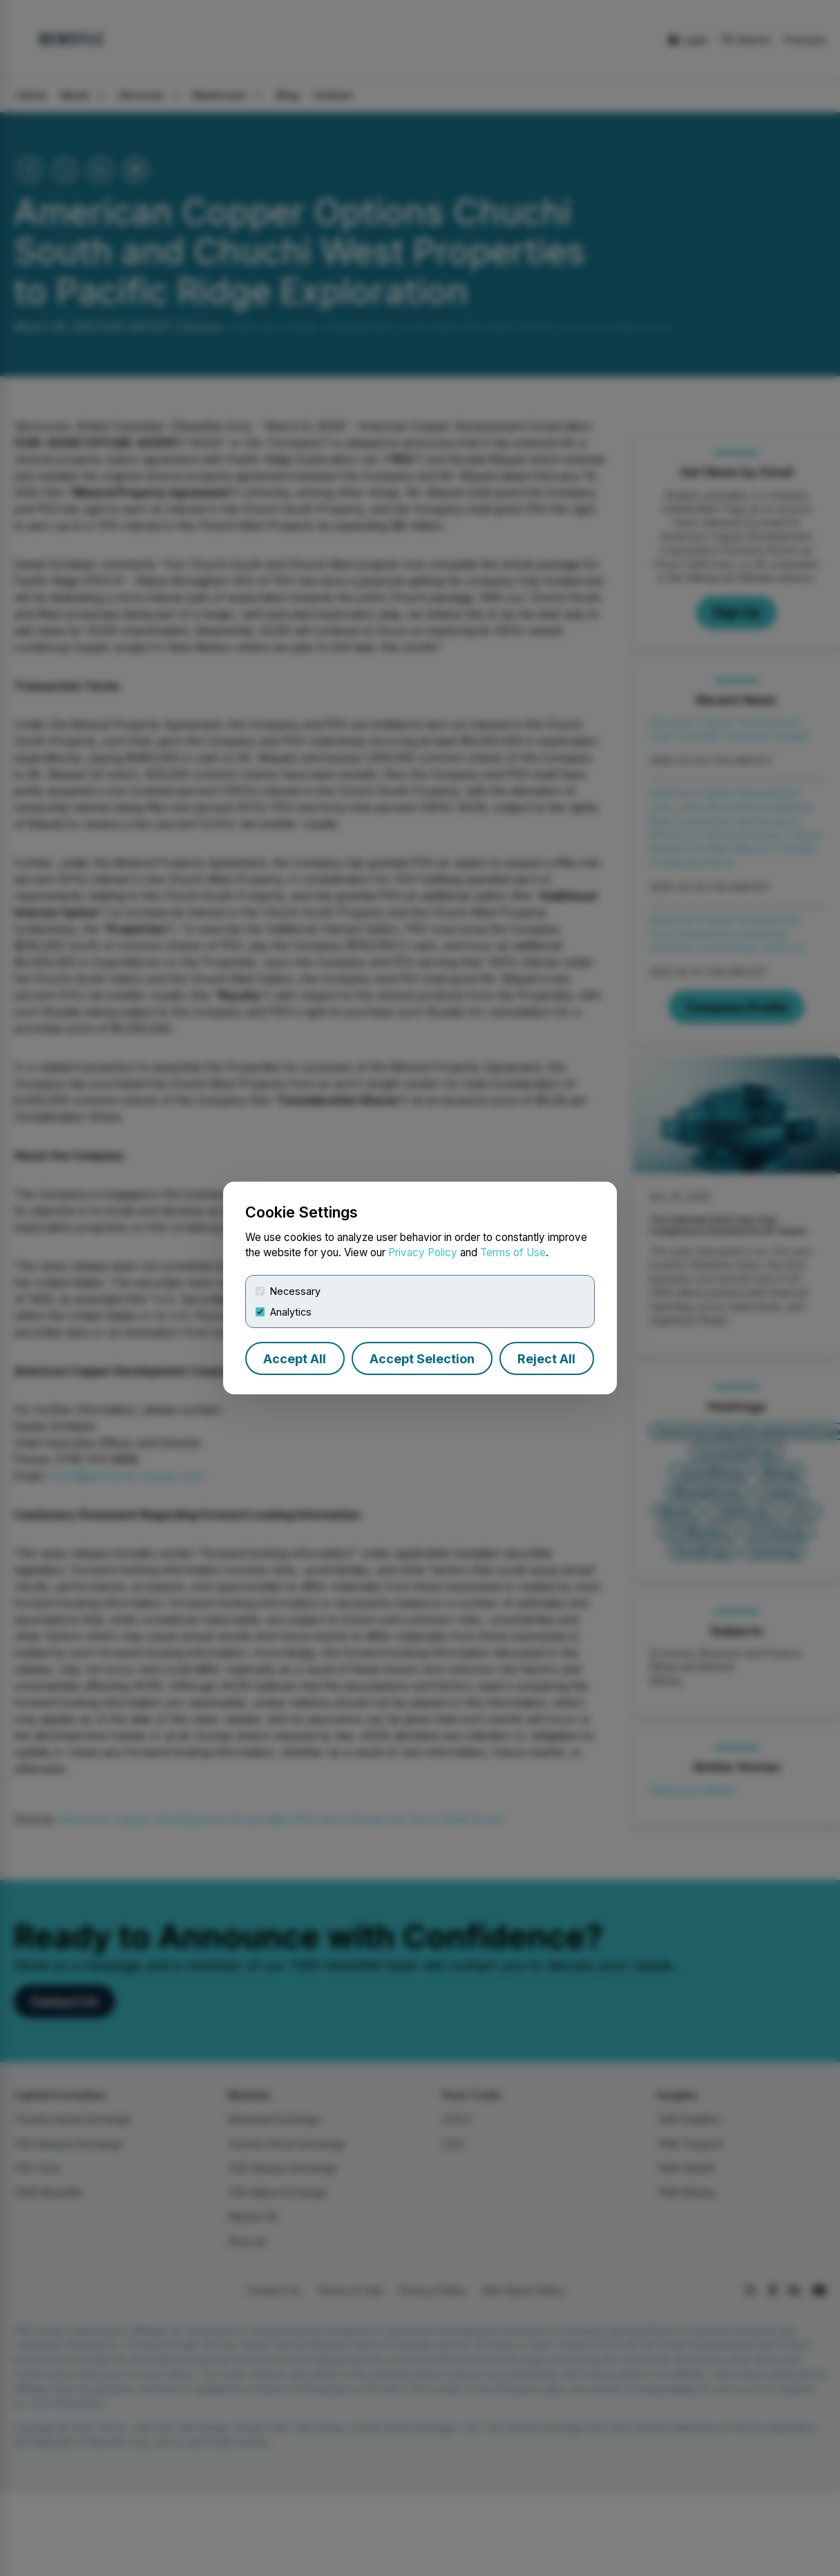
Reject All (546, 1359)
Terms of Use (513, 1252)
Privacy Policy (422, 1252)
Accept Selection (422, 1359)
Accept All (294, 1359)
